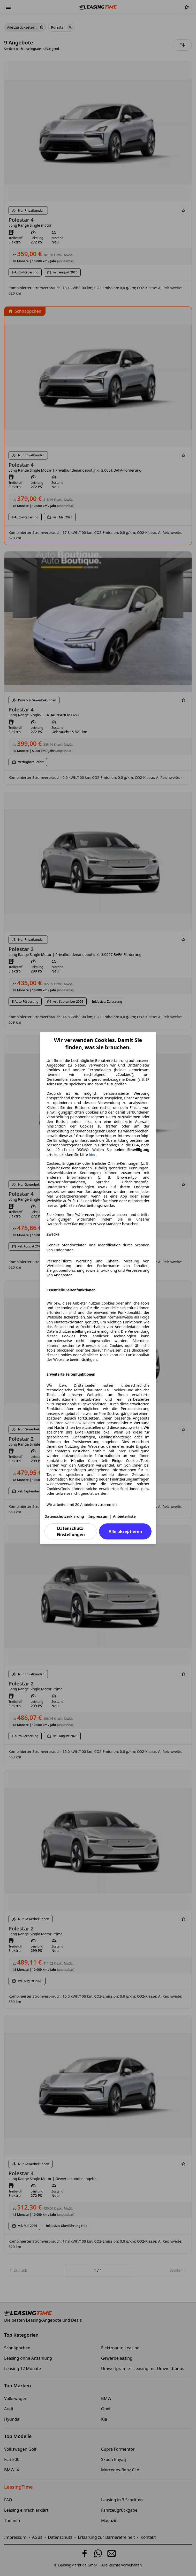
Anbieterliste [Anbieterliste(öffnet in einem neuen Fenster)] (124, 1516)
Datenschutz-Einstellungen (71, 1531)
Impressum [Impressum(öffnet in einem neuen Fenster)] (98, 1516)
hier (92, 1154)
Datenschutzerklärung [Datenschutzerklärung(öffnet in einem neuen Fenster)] (64, 1516)
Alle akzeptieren (125, 1531)
